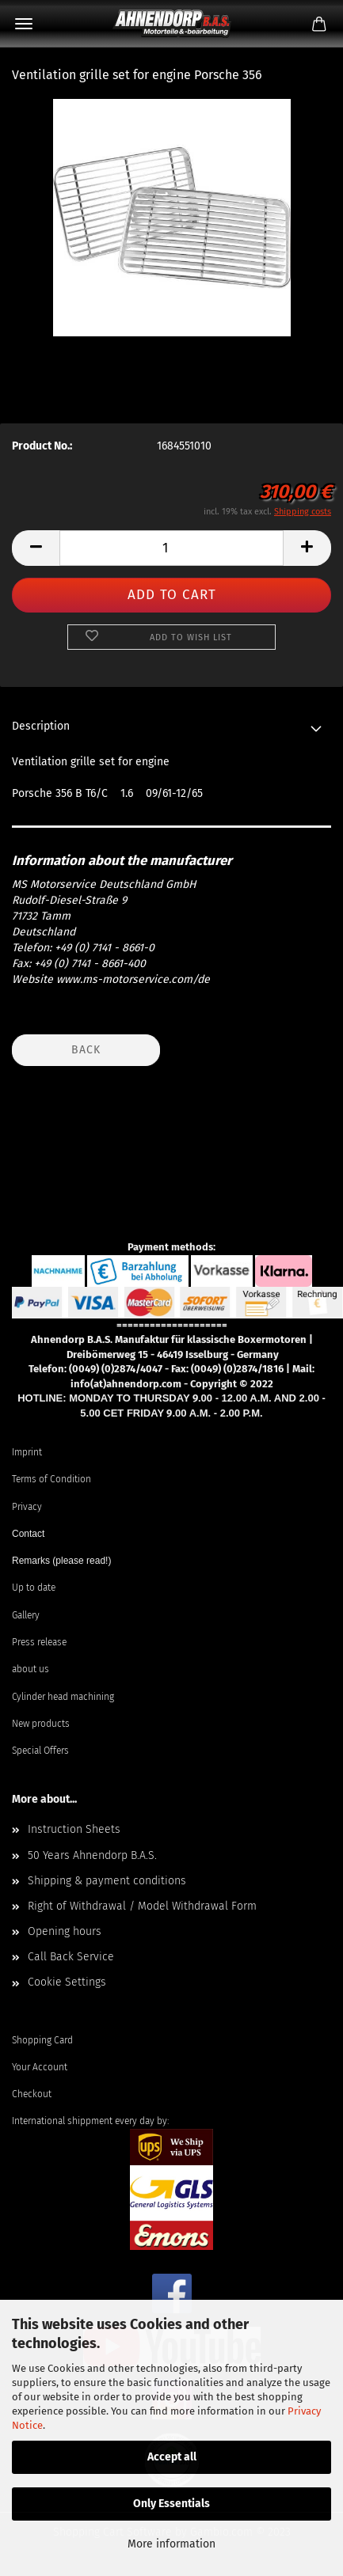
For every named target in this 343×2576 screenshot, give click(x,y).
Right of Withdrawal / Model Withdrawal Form (142, 1906)
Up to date (33, 1587)
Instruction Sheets (74, 1829)
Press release (39, 1642)
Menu (23, 24)
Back (86, 1050)
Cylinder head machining (63, 1696)
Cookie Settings (67, 1982)
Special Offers (40, 1750)
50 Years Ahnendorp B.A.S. (92, 1855)
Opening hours (64, 1931)
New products (41, 1723)
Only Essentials (171, 2503)
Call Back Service (71, 1956)
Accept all (171, 2457)
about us (30, 1669)
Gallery (26, 1615)
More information (171, 2544)
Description (41, 726)
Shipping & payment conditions (107, 1880)
